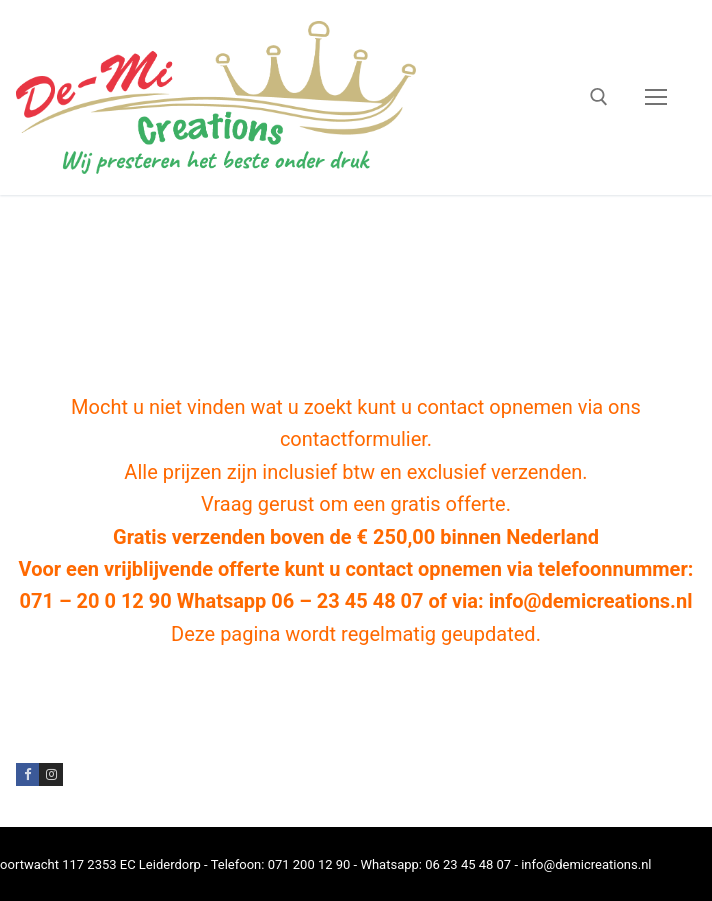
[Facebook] (27, 774)
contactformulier (353, 439)
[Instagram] (50, 774)
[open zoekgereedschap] (599, 97)
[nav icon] (656, 98)
